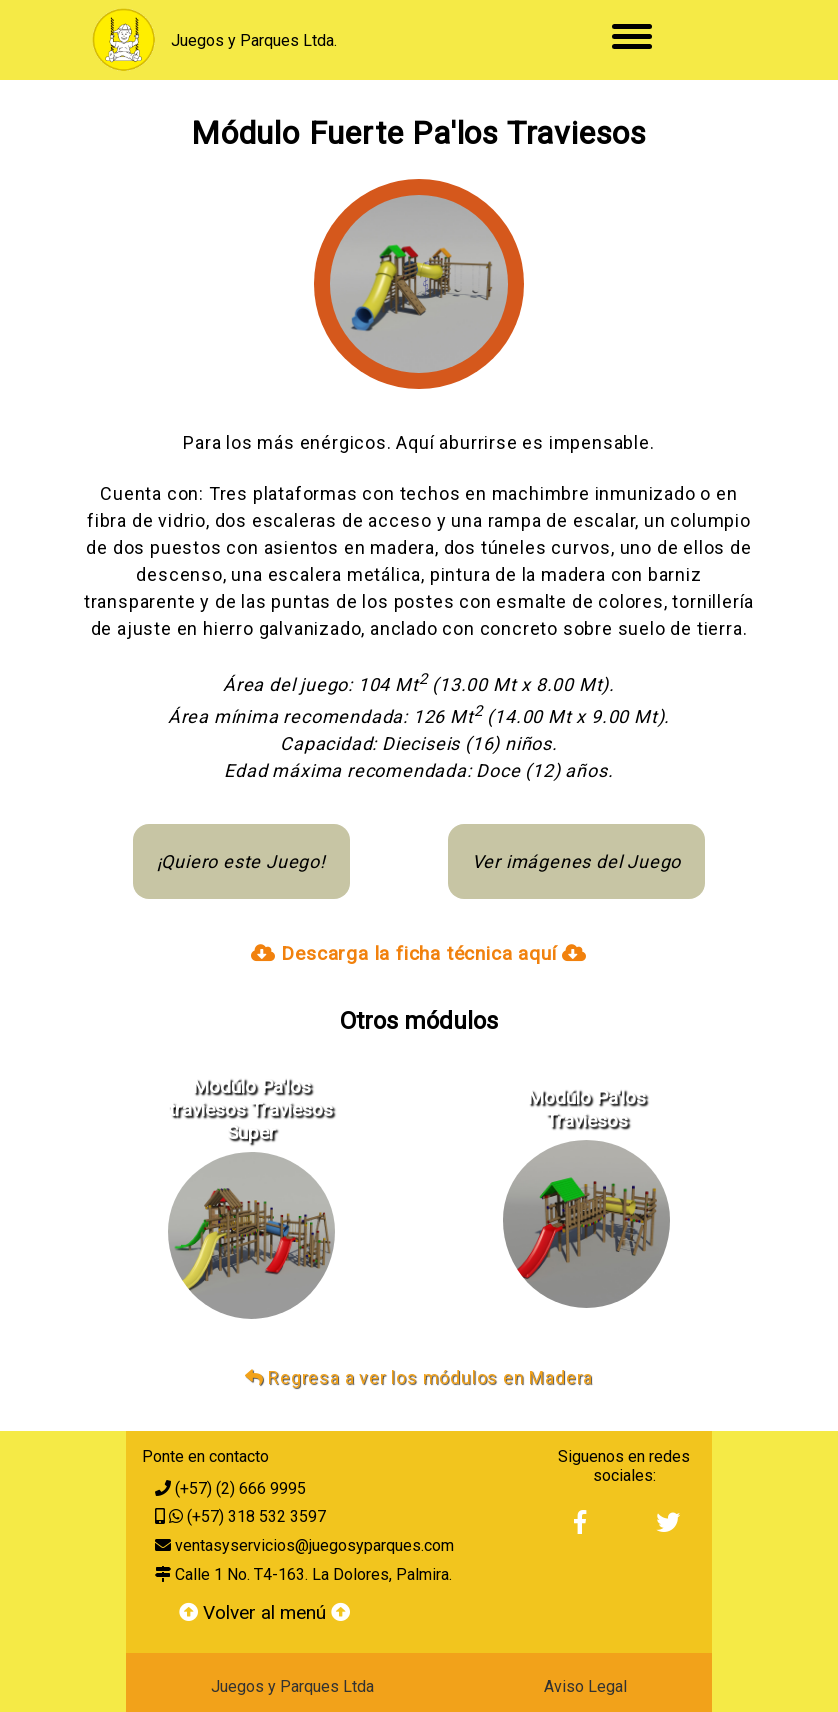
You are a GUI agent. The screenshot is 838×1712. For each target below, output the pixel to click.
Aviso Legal (585, 1686)
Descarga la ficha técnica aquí (419, 953)
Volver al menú (264, 1612)
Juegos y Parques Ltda (292, 1686)
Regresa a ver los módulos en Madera (419, 1377)
